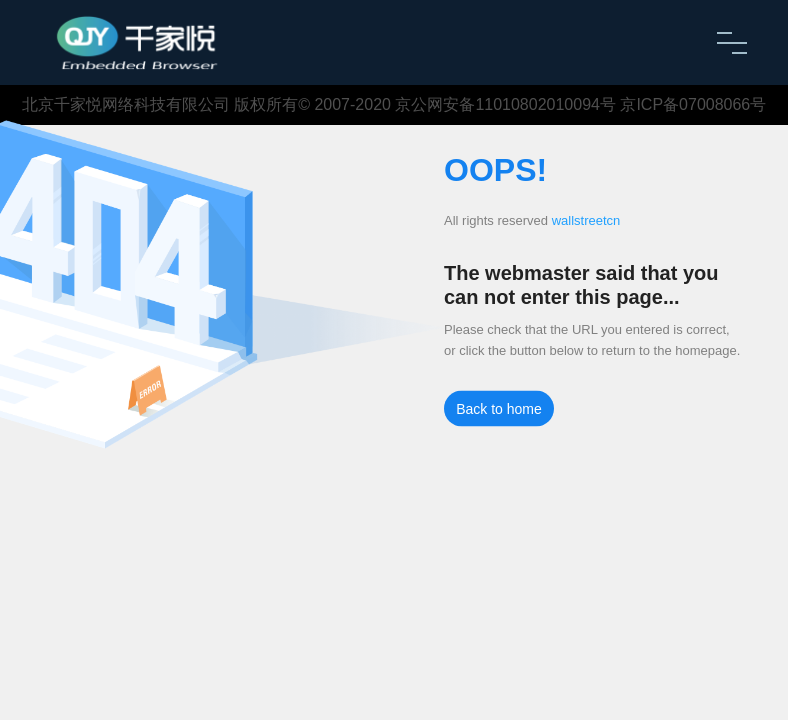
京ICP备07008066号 (693, 104)
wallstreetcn (586, 220)
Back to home (499, 409)
